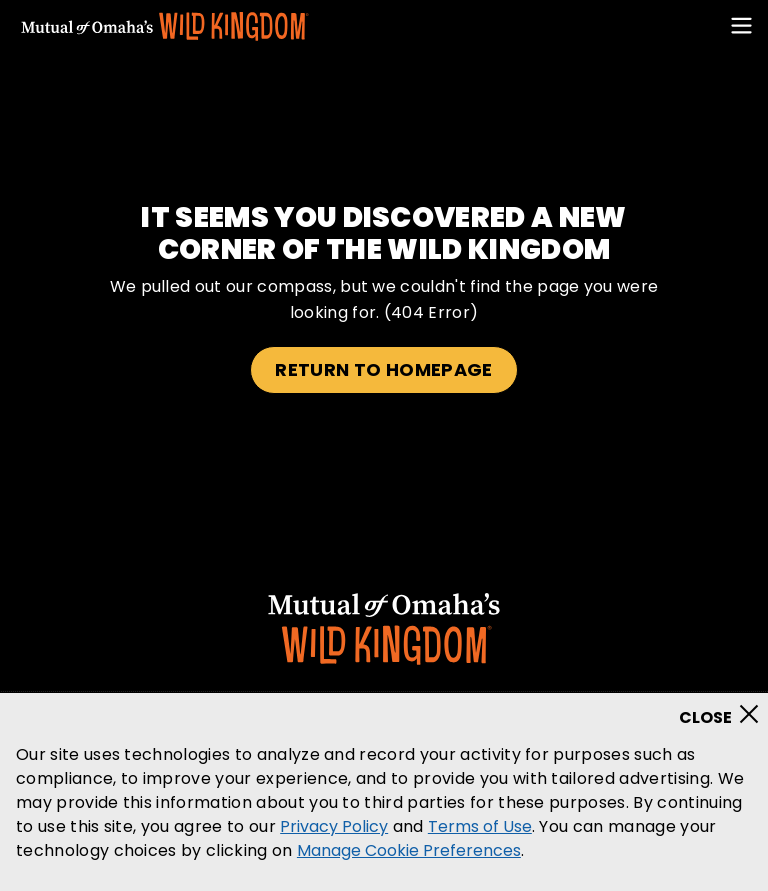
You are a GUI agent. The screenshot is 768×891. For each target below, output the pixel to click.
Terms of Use (480, 826)
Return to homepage (383, 369)
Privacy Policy (334, 826)
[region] (384, 792)
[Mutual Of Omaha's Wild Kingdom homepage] (165, 27)
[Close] (725, 708)
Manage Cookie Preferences (409, 850)
